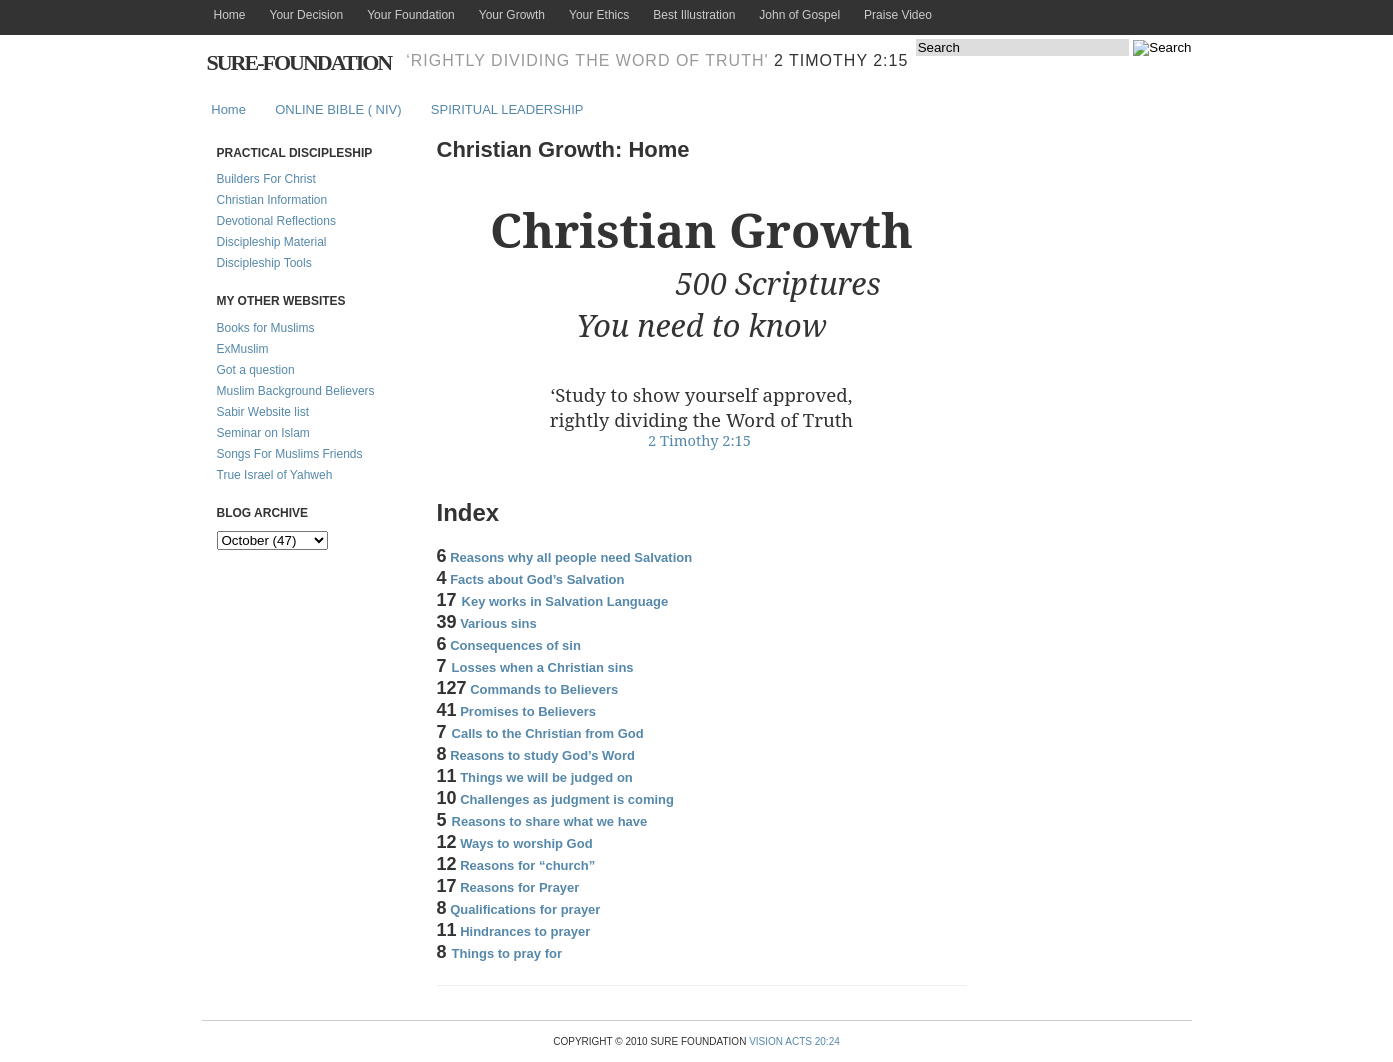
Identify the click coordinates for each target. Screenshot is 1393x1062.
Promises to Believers (528, 711)
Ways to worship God (526, 843)
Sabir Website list (263, 412)
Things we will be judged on (546, 777)
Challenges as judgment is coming (567, 799)
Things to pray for (507, 953)
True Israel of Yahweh (275, 475)
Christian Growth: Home (563, 149)
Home (230, 15)
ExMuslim (243, 349)
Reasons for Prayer (519, 887)
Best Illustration (694, 15)
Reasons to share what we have (550, 821)
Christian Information (272, 200)
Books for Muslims (266, 328)
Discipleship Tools (264, 263)
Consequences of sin (515, 645)
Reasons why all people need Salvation (571, 557)
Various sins (498, 623)
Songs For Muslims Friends (290, 454)
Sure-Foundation (299, 62)
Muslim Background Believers (296, 391)
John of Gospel (799, 15)
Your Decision (307, 15)
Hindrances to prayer (525, 931)
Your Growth (512, 15)
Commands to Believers (544, 689)
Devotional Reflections (276, 221)
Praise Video (898, 15)
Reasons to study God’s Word (542, 755)
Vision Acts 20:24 (794, 1041)
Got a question (256, 370)
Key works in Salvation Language (565, 601)
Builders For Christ (266, 179)
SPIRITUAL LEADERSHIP (507, 109)
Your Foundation (411, 15)
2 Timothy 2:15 (841, 60)
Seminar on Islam (263, 433)
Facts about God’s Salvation (537, 579)
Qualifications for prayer (525, 909)
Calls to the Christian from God (548, 733)
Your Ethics (599, 15)
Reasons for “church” (527, 865)
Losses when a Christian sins (543, 667)
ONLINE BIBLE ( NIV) (338, 109)
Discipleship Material (272, 242)
